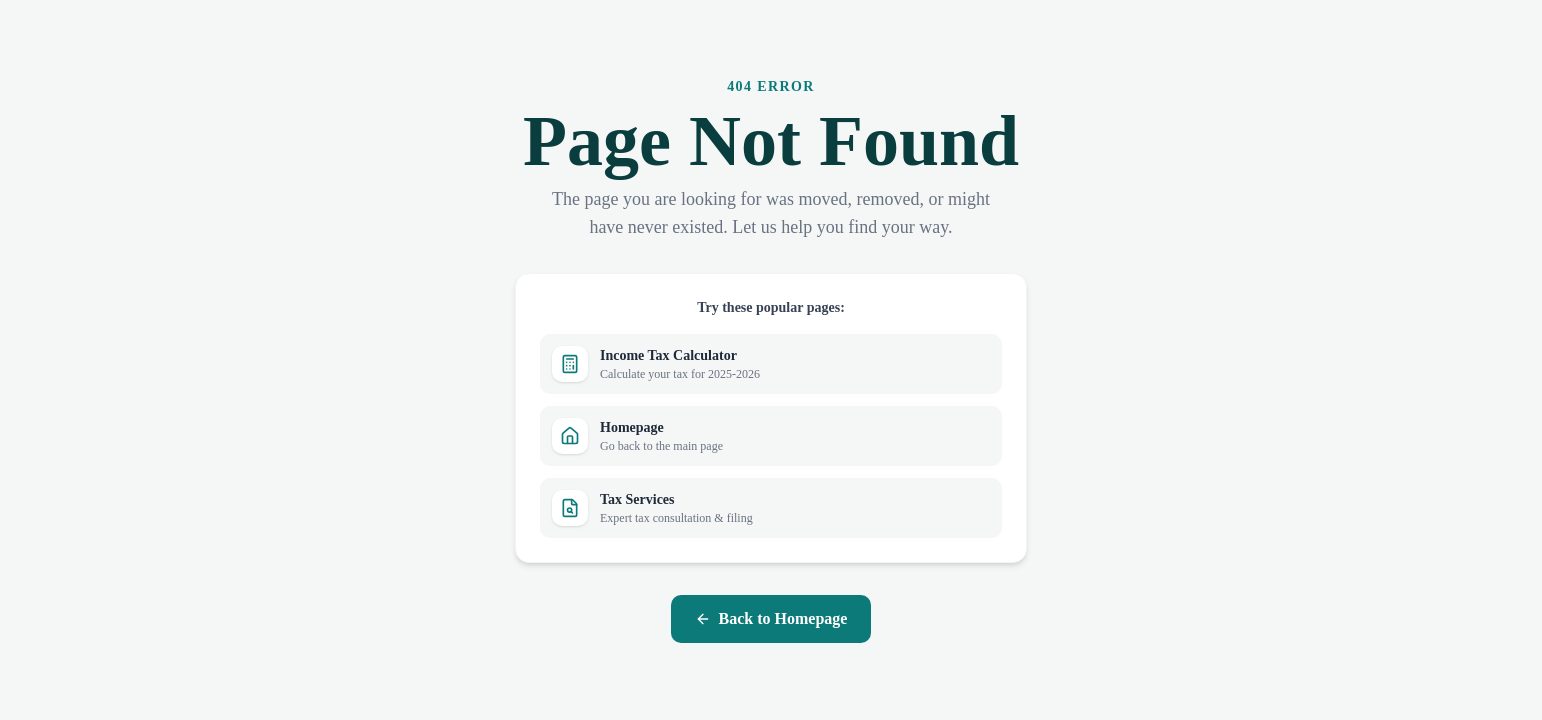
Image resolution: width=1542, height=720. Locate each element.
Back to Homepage (771, 618)
